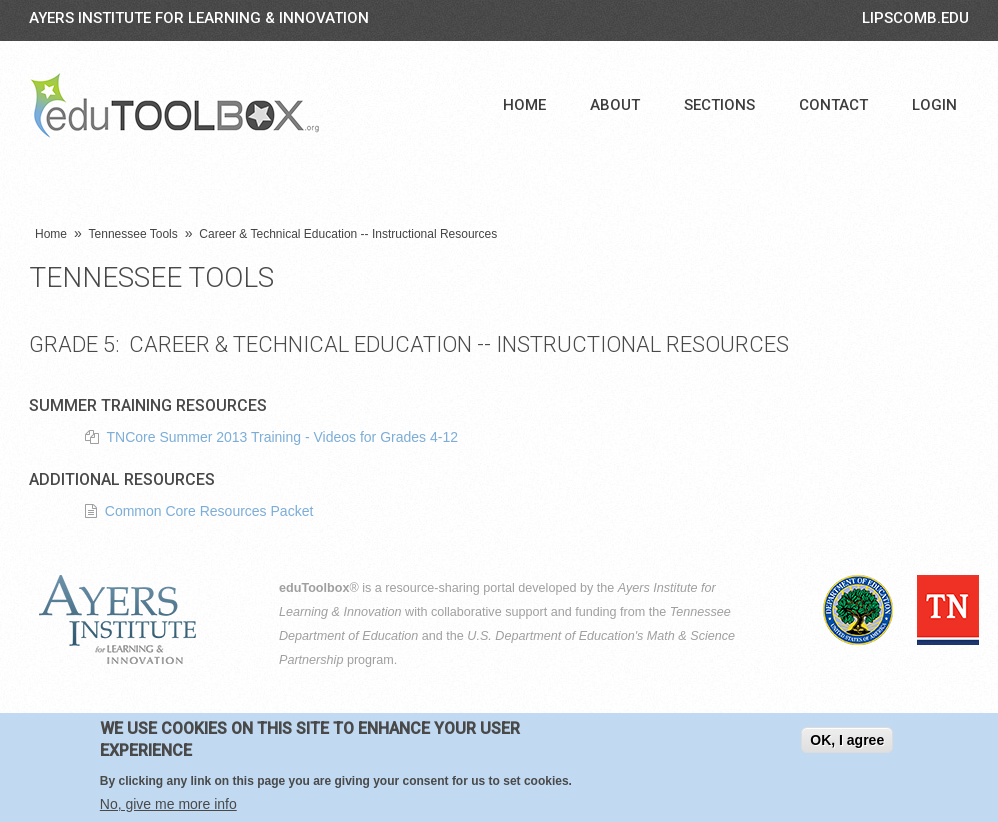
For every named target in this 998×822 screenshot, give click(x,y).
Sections (719, 105)
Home (524, 105)
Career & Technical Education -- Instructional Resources (348, 234)
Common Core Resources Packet (209, 511)
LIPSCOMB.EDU (915, 18)
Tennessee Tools (133, 234)
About (615, 105)
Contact (833, 105)
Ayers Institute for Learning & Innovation (199, 18)
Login (934, 105)
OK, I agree (847, 745)
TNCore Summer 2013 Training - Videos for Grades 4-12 (282, 437)
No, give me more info (168, 808)
